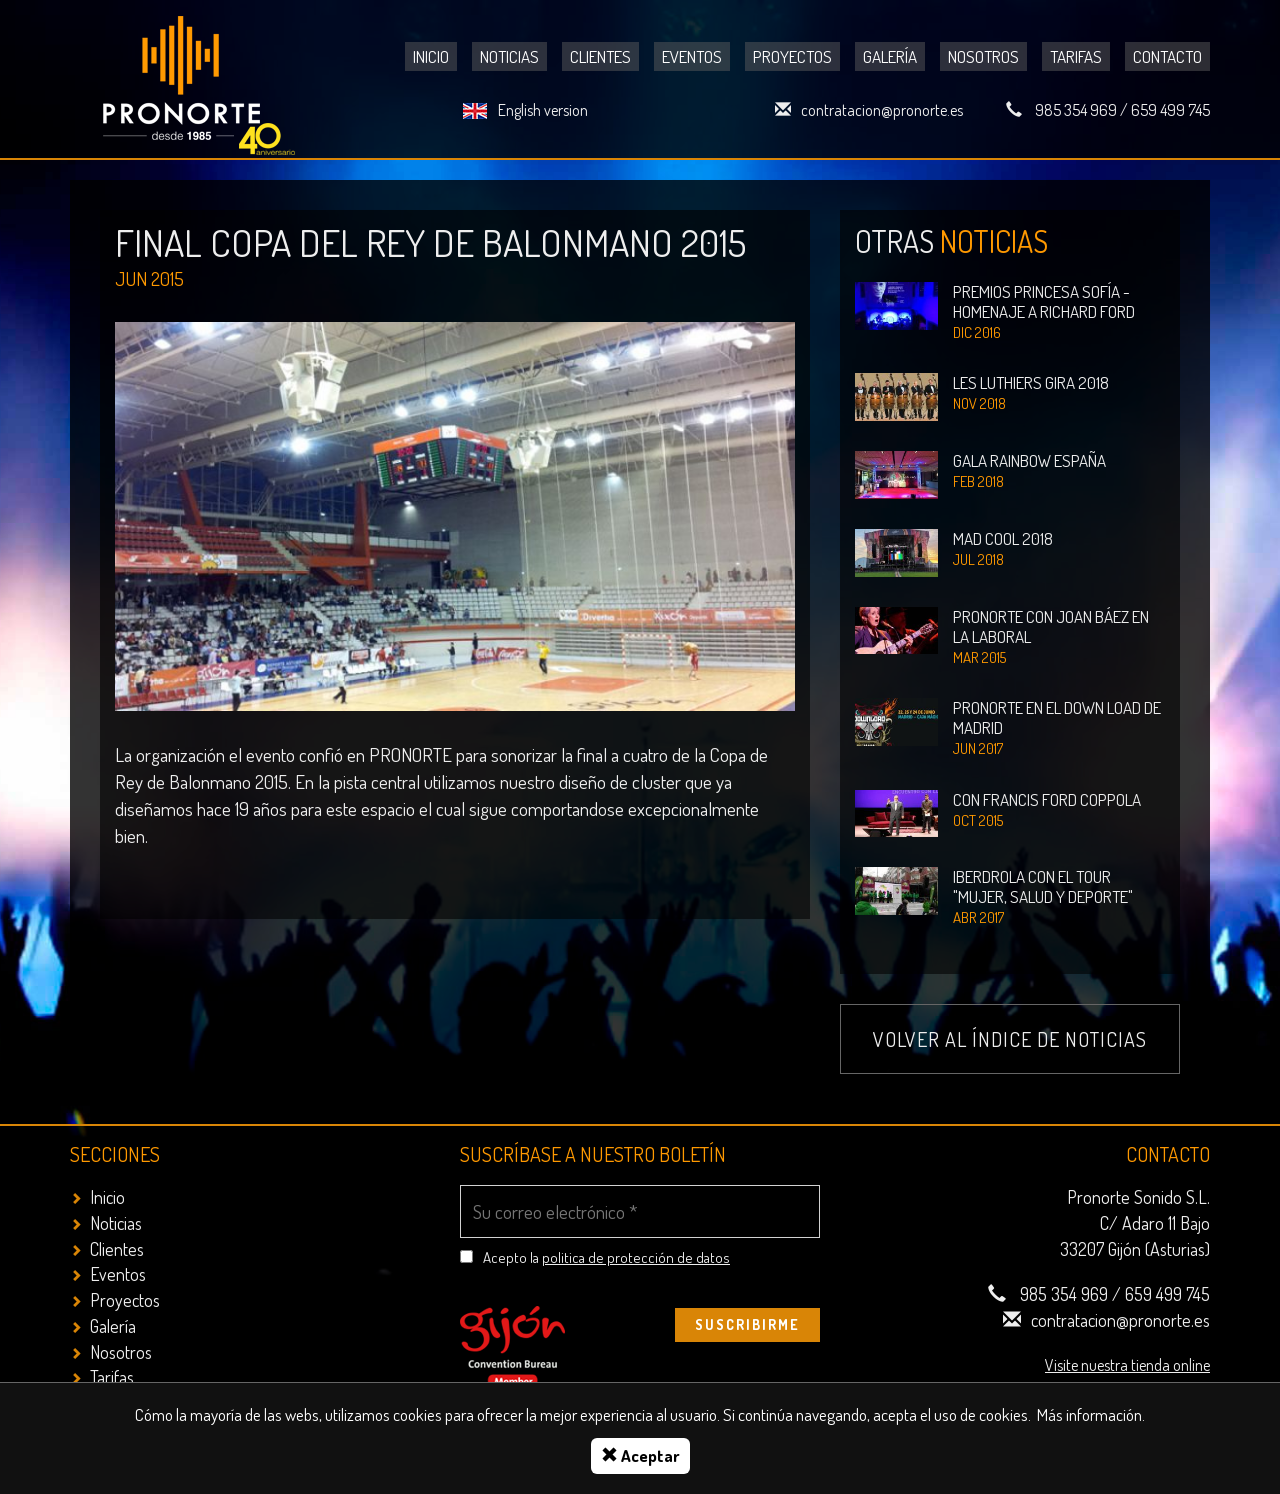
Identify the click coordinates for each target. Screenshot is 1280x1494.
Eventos (692, 56)
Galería (890, 56)
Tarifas (1076, 56)
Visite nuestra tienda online (1127, 1365)
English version (543, 110)
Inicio (431, 56)
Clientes (600, 56)
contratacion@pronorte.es (882, 110)
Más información (1089, 1414)
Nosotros (983, 56)
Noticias (509, 56)
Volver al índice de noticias (1010, 1039)
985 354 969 (1076, 110)
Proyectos (792, 56)
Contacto (1167, 56)
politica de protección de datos (636, 1257)
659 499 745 (1170, 110)
